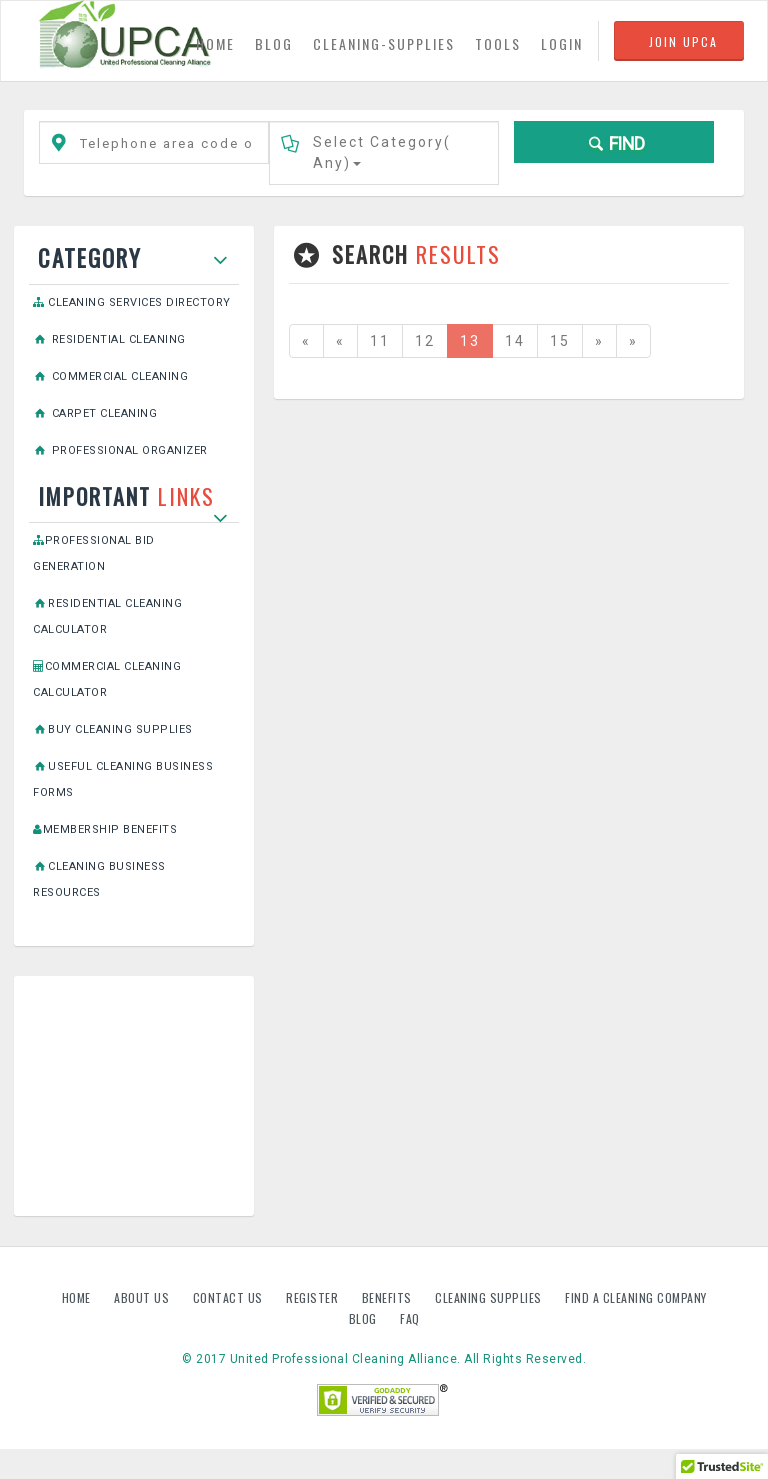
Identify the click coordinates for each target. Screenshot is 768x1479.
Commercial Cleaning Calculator (107, 679)
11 (380, 341)
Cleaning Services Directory (132, 302)
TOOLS (498, 43)
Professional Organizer (120, 450)
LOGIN (562, 43)
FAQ (410, 1318)
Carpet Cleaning (95, 413)
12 (425, 341)
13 (470, 341)
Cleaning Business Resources (99, 879)
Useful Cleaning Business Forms (123, 779)
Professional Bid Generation (94, 553)
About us (143, 1297)
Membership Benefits (105, 829)
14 (515, 341)
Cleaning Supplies (490, 1297)
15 (560, 341)
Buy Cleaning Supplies (113, 729)
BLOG (274, 43)
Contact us (230, 1297)
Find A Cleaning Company (636, 1297)
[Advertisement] (134, 1096)
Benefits (389, 1297)
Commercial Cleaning (110, 376)
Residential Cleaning (109, 339)
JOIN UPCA (683, 41)
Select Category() (382, 152)
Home (78, 1297)
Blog (365, 1318)
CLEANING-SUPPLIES (384, 43)
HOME (220, 43)
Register (312, 1297)
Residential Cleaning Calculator (107, 616)
